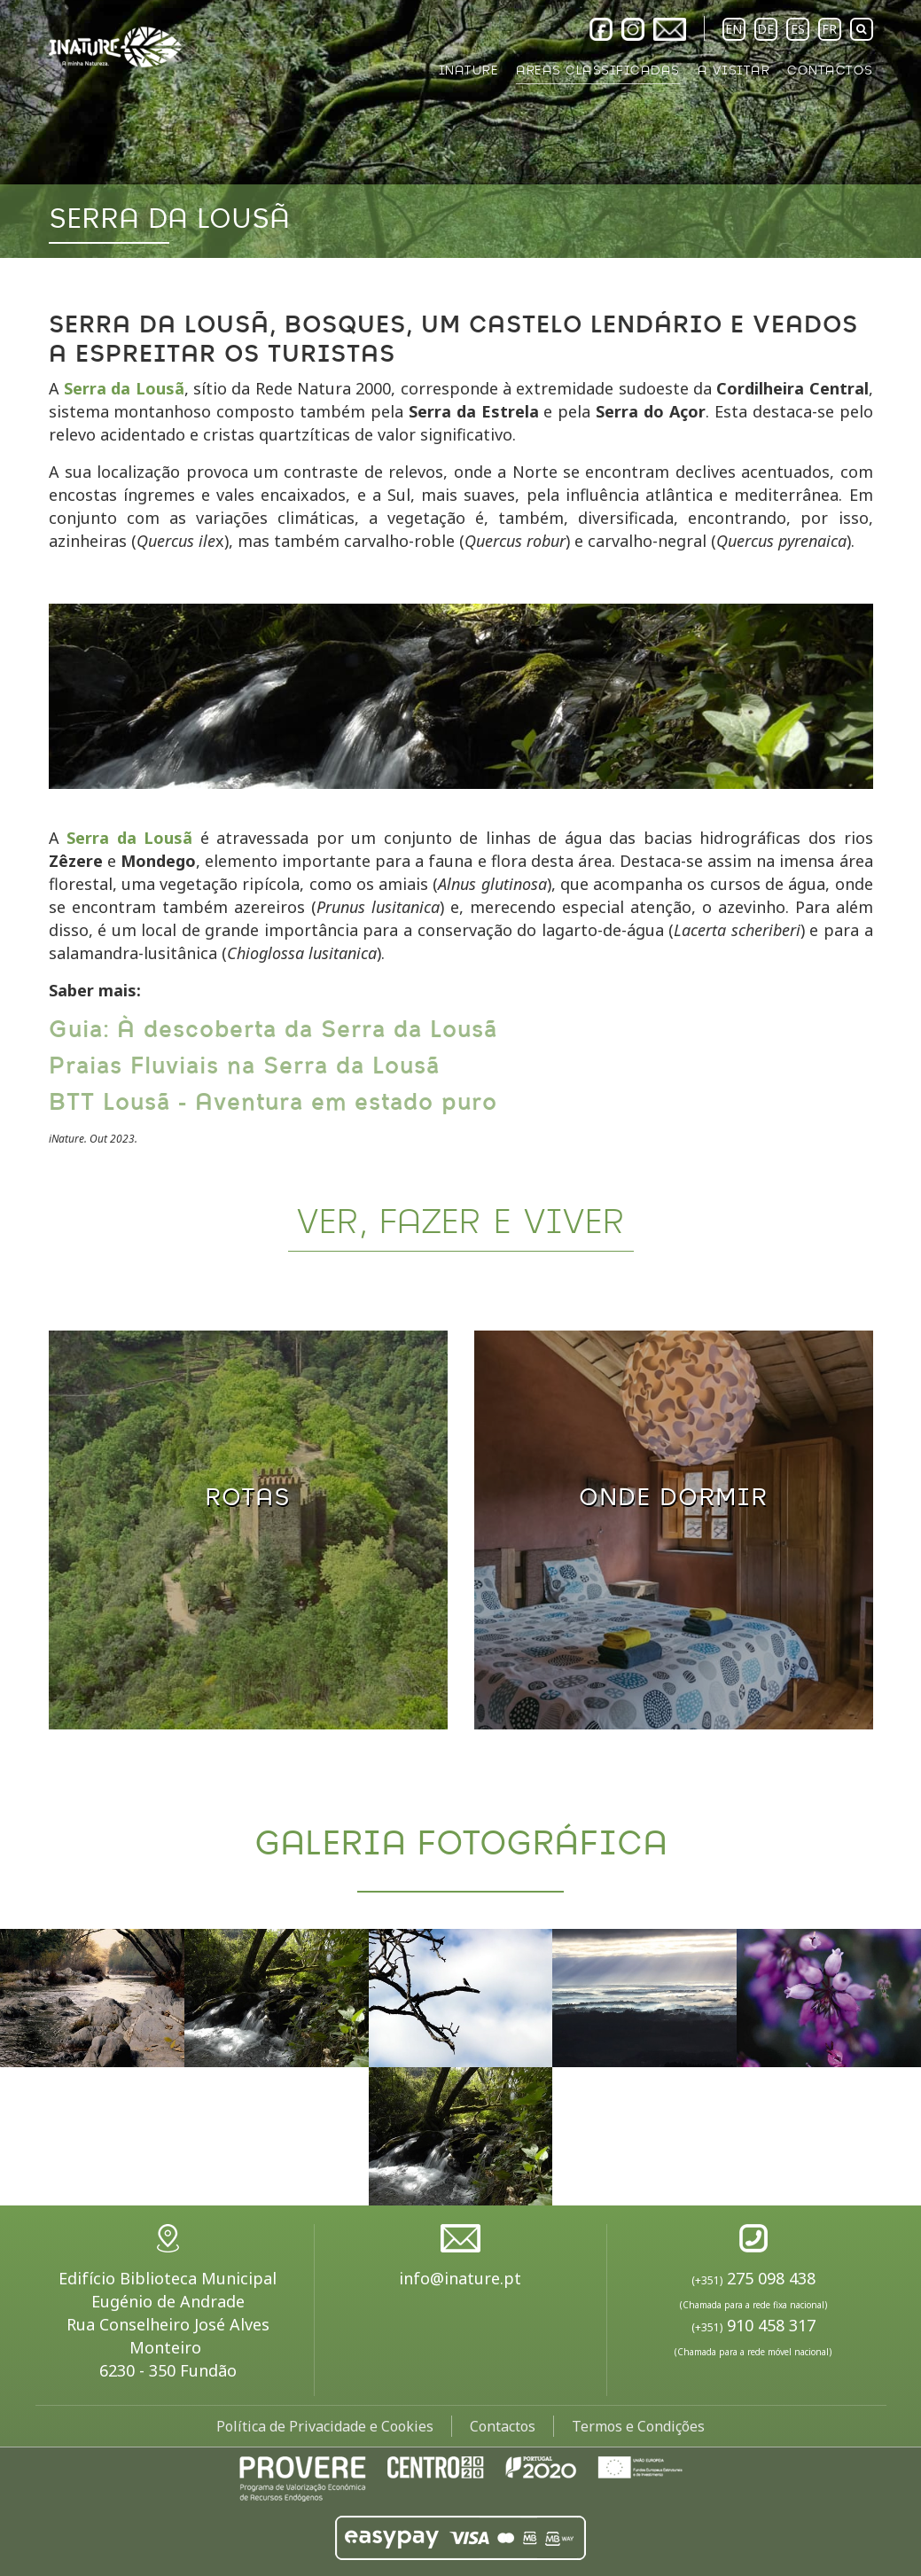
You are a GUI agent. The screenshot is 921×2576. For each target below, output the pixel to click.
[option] (460, 129)
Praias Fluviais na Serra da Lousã (244, 1066)
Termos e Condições (638, 2426)
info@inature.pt (460, 2278)
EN (733, 28)
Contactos (502, 2426)
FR (829, 28)
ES (798, 28)
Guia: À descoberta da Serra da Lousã (273, 1030)
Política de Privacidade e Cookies (324, 2426)
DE (765, 28)
